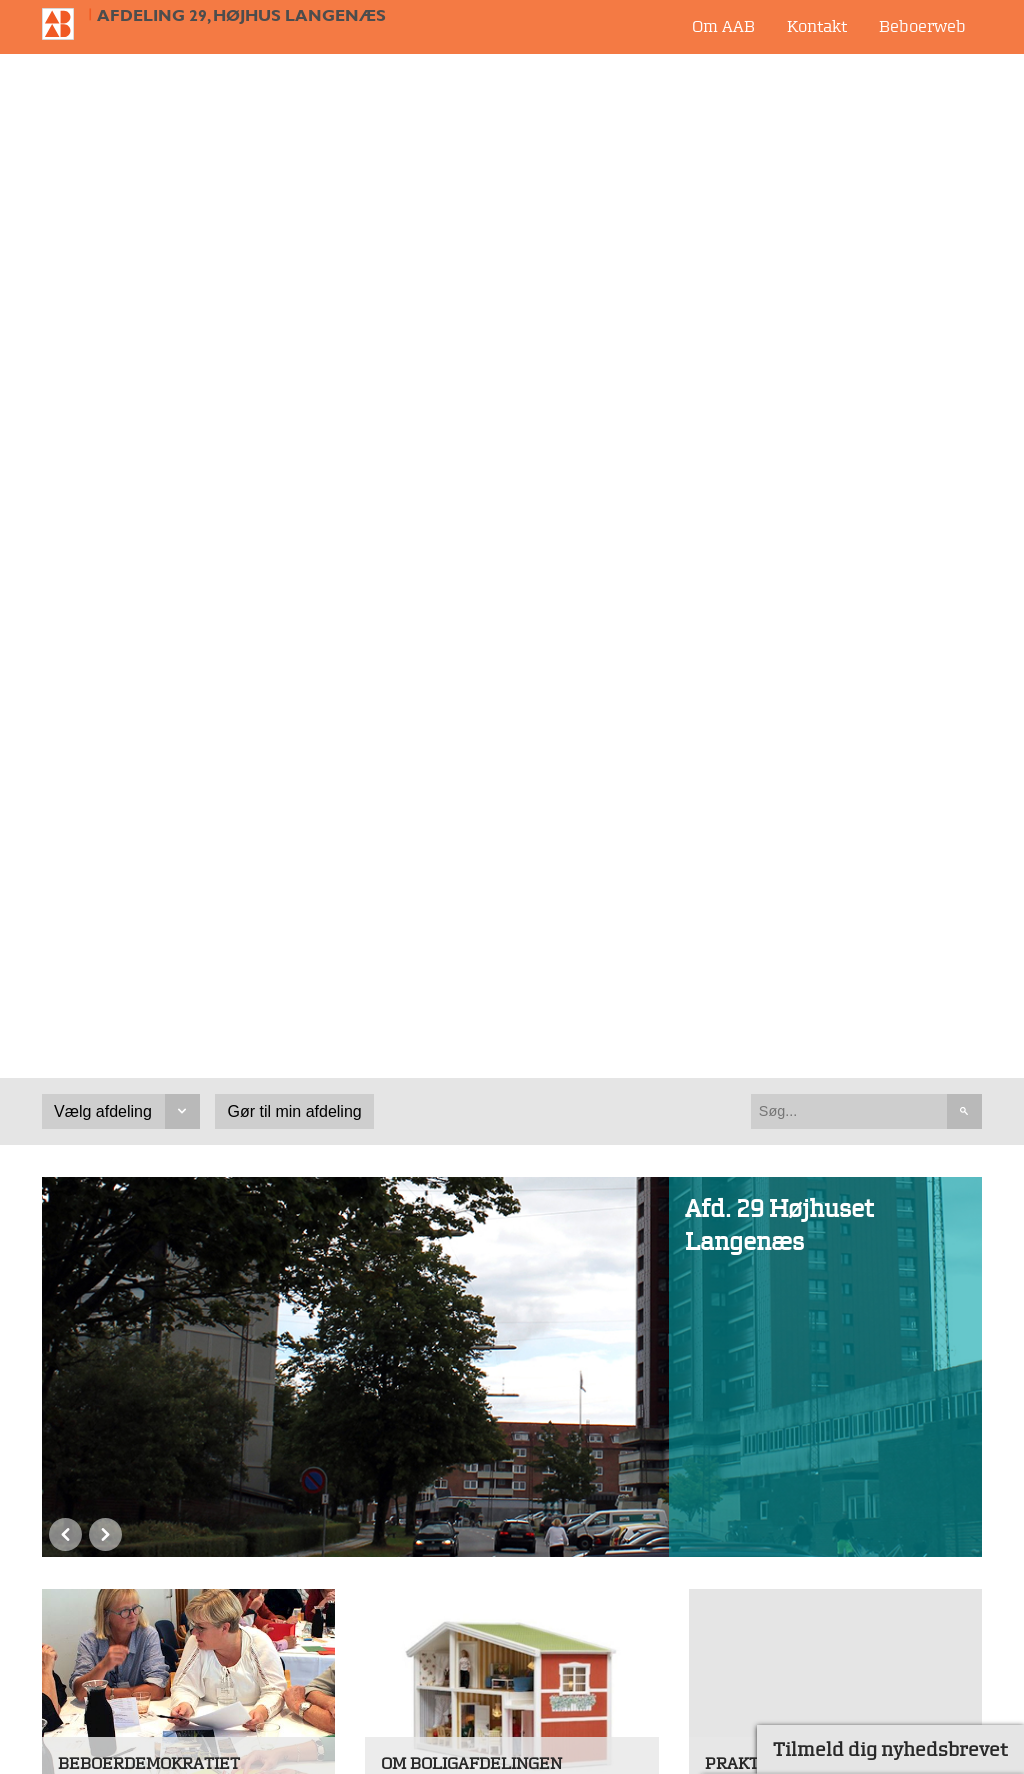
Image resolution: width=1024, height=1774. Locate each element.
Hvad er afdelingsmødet (166, 844)
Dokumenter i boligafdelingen (511, 844)
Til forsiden (66, 24)
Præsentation (449, 814)
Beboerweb (922, 26)
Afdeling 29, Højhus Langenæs (241, 15)
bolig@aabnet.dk (107, 1709)
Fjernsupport (739, 1633)
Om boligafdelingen (471, 762)
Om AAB (723, 26)
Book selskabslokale (474, 1173)
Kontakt (817, 26)
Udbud (715, 1520)
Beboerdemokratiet (149, 762)
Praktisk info (766, 762)
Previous (65, 539)
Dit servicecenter (786, 1148)
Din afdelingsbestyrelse (811, 1173)
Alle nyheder (276, 1233)
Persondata (733, 1596)
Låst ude (754, 814)
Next (105, 539)
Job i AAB (726, 1558)
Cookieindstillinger (761, 1708)
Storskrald (761, 844)
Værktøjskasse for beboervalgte (142, 885)
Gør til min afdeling (295, 111)
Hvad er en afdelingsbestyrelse (193, 814)
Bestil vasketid (453, 1148)
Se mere (89, 952)
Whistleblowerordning (774, 1671)
